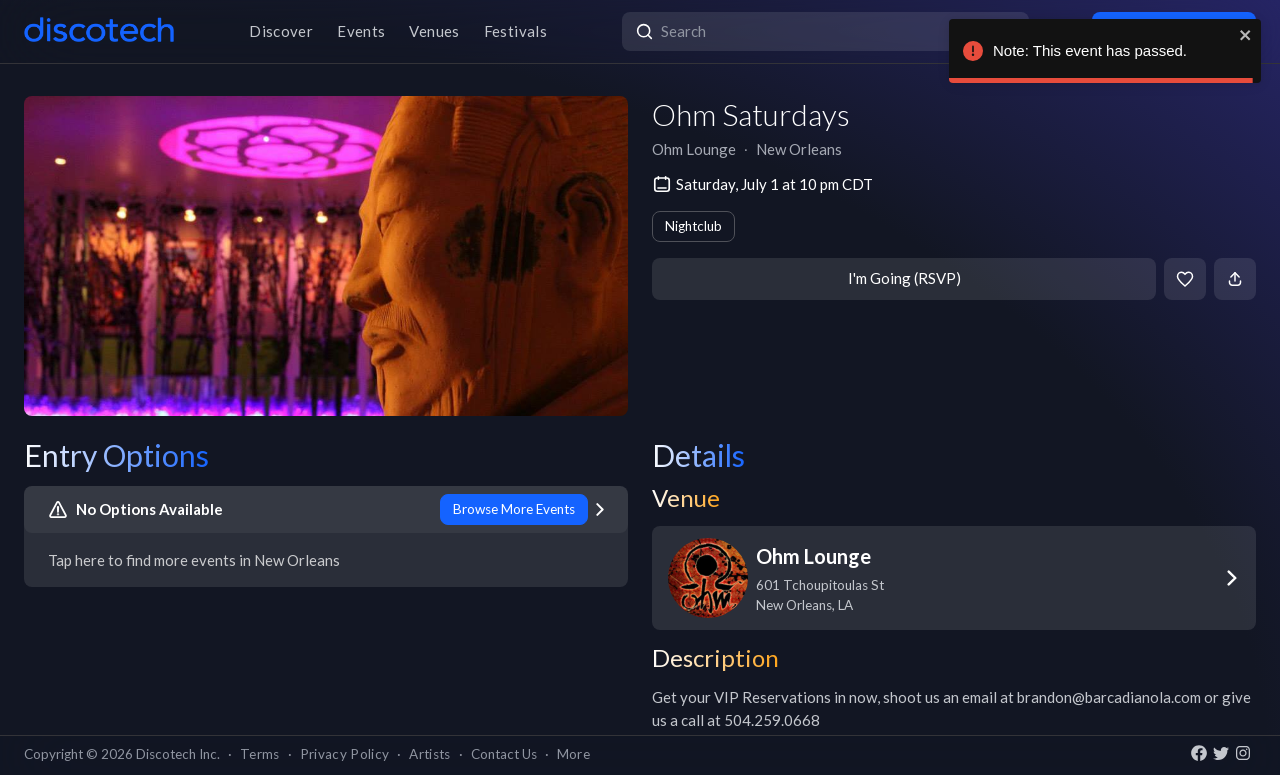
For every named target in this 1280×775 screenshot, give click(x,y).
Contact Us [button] (504, 754)
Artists (429, 754)
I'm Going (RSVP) (904, 278)
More (573, 754)
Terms (260, 754)
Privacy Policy (345, 754)
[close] (1246, 35)
